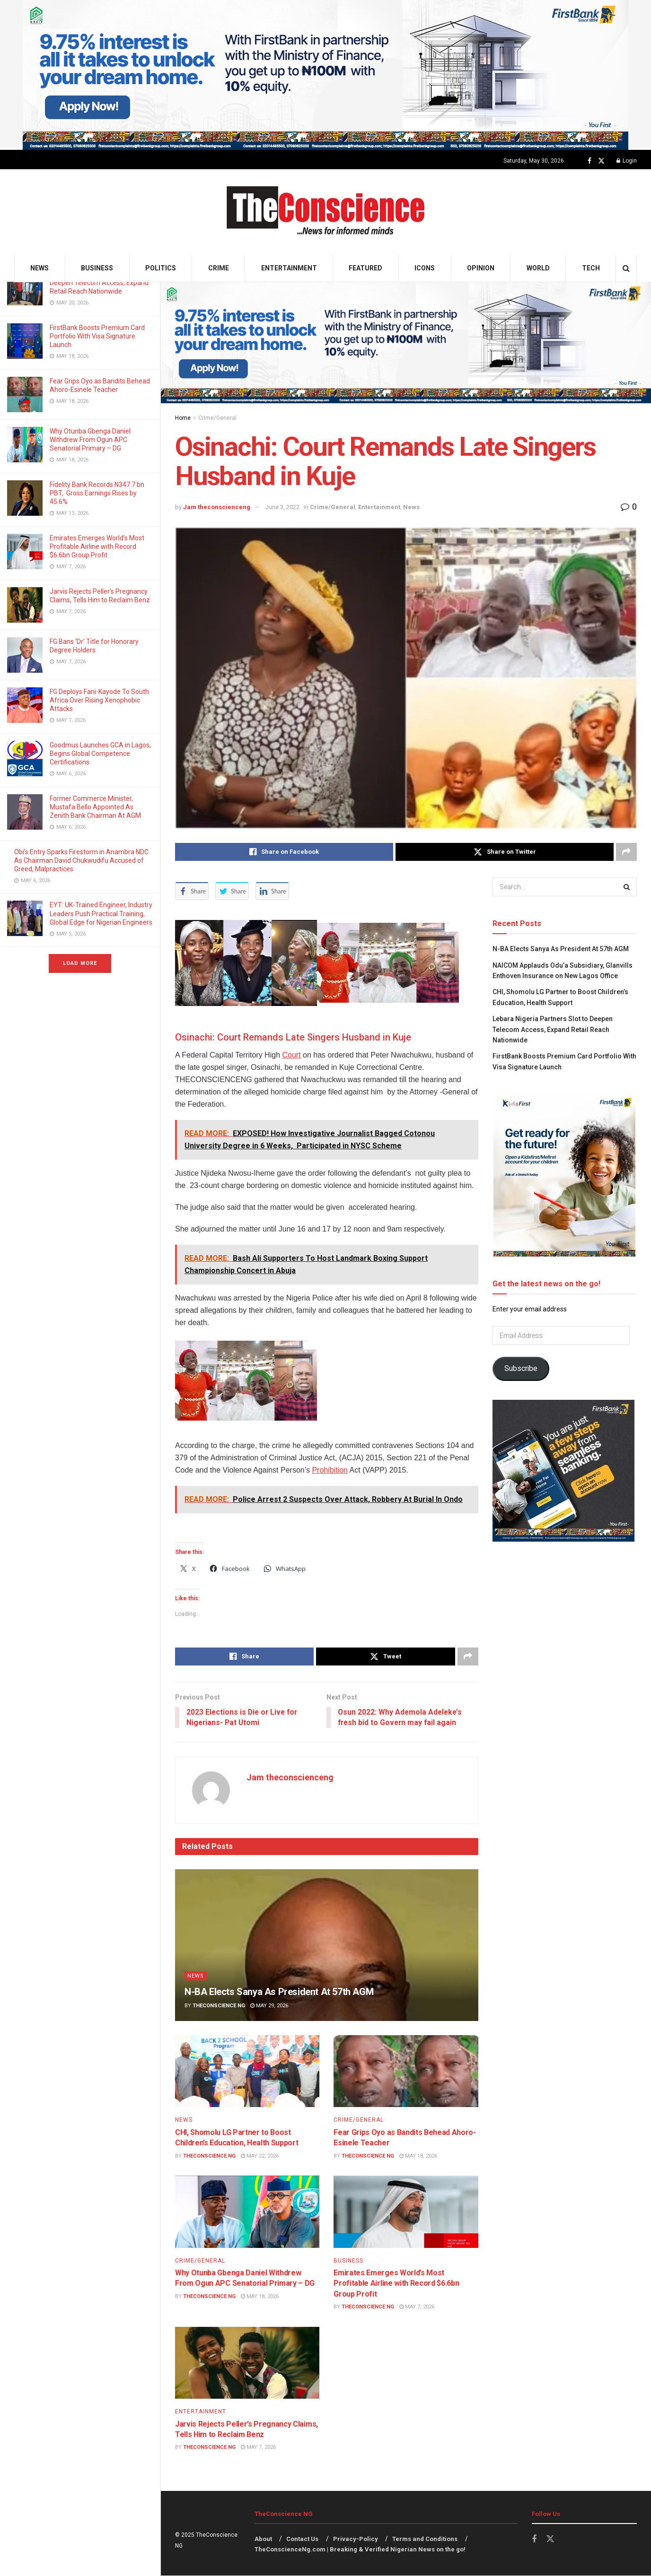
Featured (365, 268)
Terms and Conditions (424, 2539)
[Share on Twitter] (505, 852)
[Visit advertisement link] (325, 75)
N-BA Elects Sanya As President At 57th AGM (280, 1992)
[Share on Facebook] (284, 852)
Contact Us (302, 2539)
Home (183, 418)
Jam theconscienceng (216, 507)
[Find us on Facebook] (589, 161)
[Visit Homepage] (326, 212)
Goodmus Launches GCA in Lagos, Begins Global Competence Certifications (100, 753)
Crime (218, 268)
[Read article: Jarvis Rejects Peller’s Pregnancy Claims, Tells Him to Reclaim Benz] (247, 2363)
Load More (80, 963)
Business (97, 268)
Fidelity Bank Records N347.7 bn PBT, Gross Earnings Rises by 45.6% (97, 493)
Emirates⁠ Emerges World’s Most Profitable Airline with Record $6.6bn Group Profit (97, 546)
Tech (591, 268)
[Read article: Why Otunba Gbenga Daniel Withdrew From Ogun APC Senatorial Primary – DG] (247, 2212)
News (39, 268)
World (538, 268)
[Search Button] (626, 268)
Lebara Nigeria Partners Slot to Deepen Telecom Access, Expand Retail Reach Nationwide (99, 282)
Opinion (480, 268)
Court (291, 1055)
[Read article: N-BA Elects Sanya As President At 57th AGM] (326, 1945)
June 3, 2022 (282, 507)
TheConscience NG (219, 2006)
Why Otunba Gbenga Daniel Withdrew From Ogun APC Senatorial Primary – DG (90, 439)
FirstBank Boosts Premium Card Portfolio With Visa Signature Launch (97, 336)
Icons (424, 268)
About (263, 2539)
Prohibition (330, 1470)
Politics (160, 268)
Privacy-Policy (355, 2539)
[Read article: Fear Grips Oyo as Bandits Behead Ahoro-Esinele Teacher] (406, 2072)
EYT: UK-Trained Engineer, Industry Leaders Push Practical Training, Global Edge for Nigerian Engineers (101, 913)
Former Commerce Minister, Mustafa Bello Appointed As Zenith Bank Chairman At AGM (96, 807)
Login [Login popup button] (626, 160)
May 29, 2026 (269, 2006)
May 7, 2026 (416, 2307)
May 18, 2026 (418, 2156)
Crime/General (217, 418)
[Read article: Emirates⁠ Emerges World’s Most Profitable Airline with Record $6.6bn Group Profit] (406, 2212)
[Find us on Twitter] (601, 161)
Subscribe (520, 1368)
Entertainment (289, 268)
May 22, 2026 (260, 2156)
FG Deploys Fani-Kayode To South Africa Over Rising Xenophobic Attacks (99, 700)
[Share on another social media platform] (626, 852)
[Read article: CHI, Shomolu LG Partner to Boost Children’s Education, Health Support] (247, 2072)
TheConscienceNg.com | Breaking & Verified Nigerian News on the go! (360, 2549)
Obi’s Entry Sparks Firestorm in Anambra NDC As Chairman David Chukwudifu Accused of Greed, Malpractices (81, 860)
